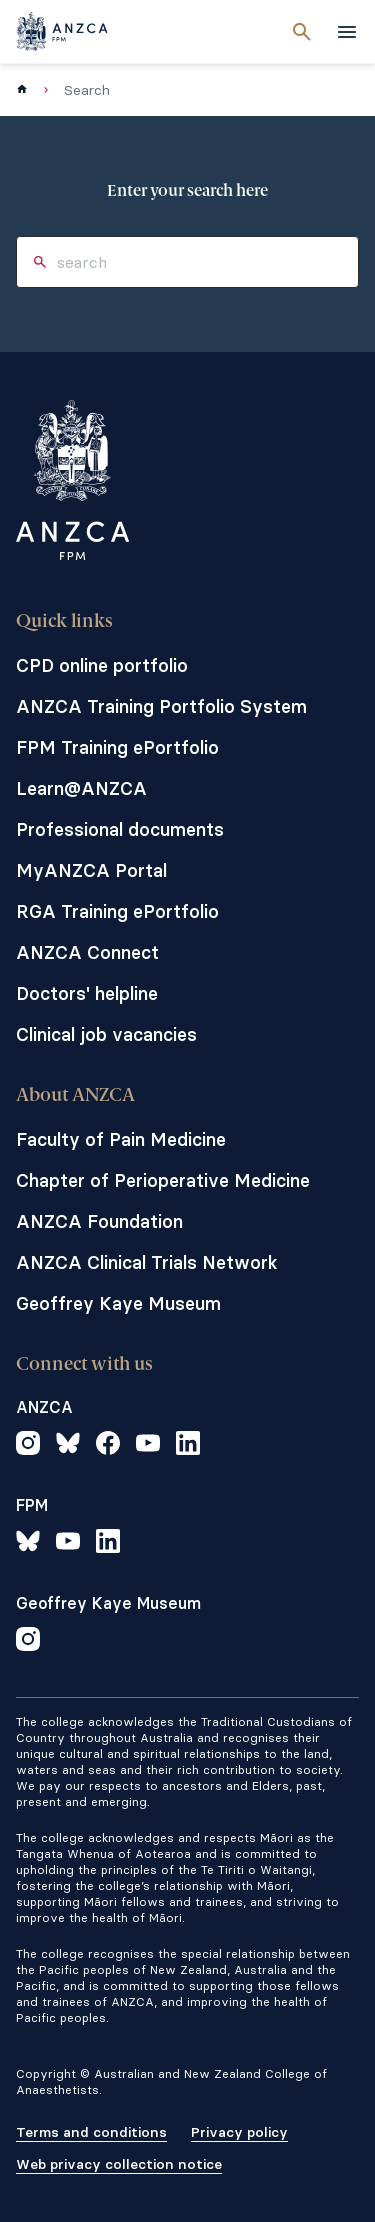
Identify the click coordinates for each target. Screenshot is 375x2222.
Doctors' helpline (87, 993)
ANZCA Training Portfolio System (161, 706)
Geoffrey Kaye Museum (118, 1303)
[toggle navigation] (347, 32)
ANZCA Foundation (99, 1221)
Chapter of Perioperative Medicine (163, 1180)
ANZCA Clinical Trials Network (147, 1262)
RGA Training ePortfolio (117, 911)
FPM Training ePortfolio (117, 747)
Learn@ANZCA (81, 788)
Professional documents (120, 829)
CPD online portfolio (102, 665)
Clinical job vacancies (106, 1034)
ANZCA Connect (87, 952)
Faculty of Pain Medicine (121, 1139)
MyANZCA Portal (91, 870)
